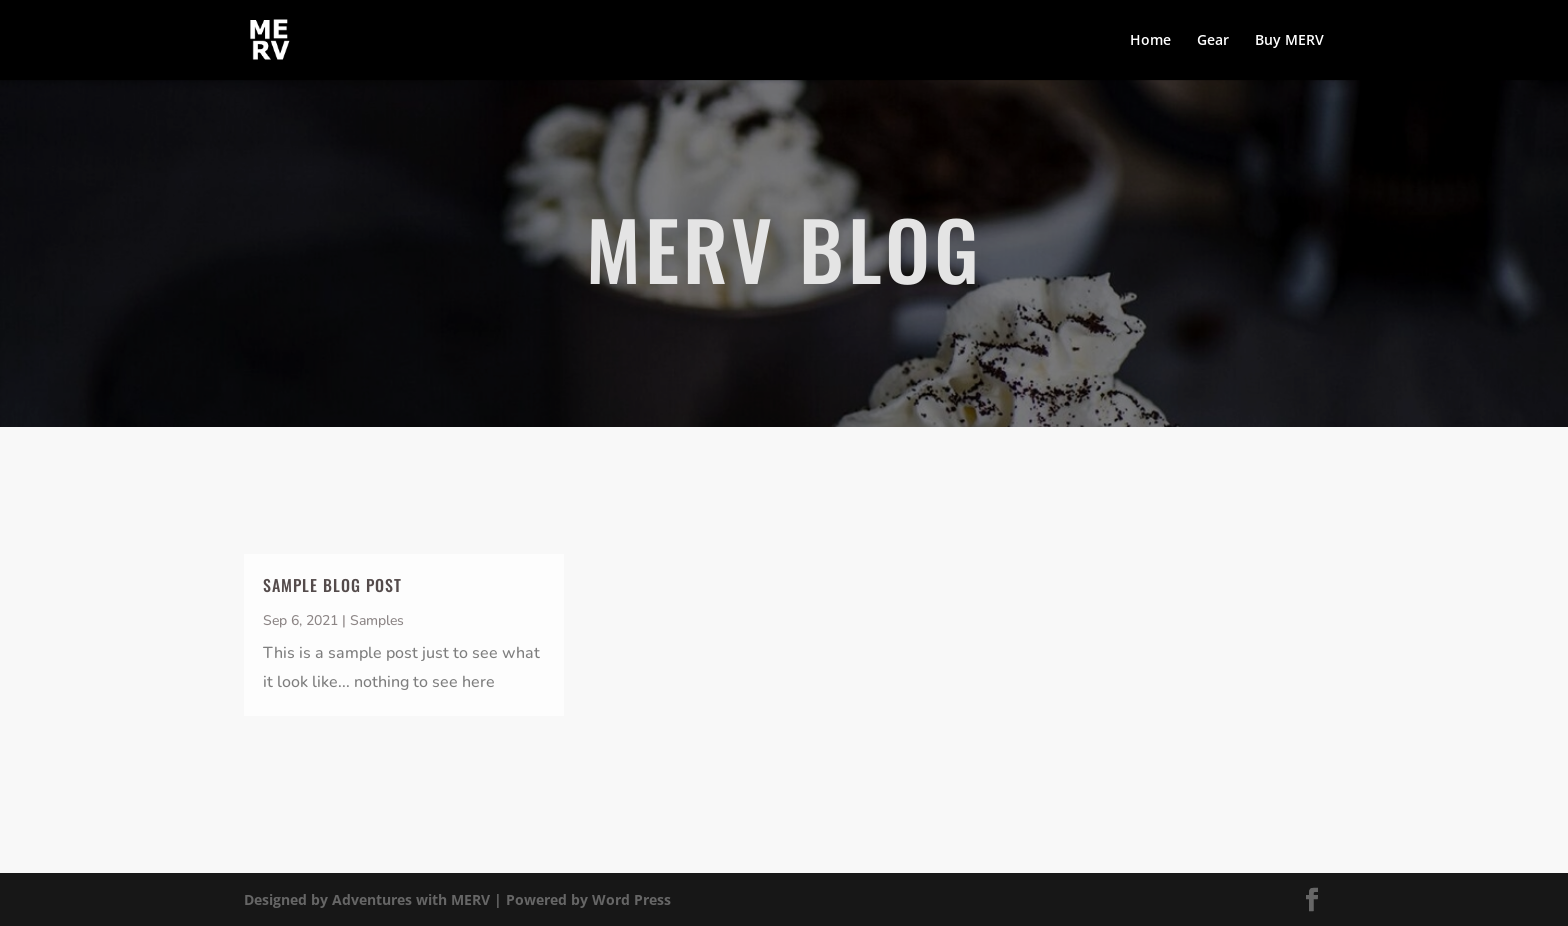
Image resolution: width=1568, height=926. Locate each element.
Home (1150, 41)
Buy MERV (1289, 41)
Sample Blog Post (332, 585)
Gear (1213, 41)
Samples (377, 620)
